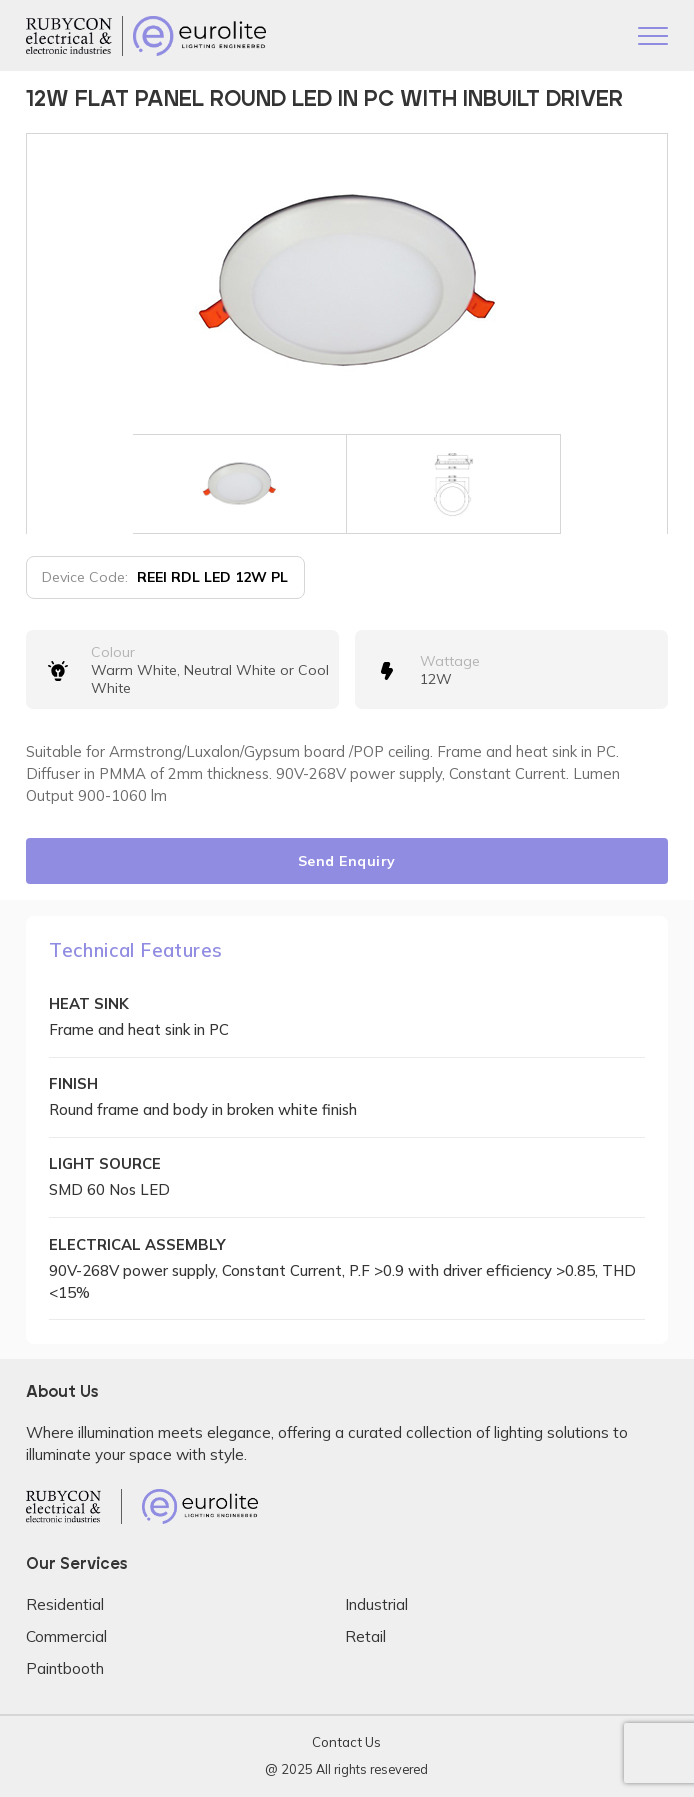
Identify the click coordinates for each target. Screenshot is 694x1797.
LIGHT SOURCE (105, 1163)
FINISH (73, 1083)
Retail (365, 1636)
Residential (65, 1604)
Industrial (376, 1604)
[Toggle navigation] (653, 38)
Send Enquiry (347, 861)
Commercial (66, 1636)
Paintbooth (65, 1668)
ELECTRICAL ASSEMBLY (137, 1244)
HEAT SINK (89, 1003)
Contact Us (346, 1742)
